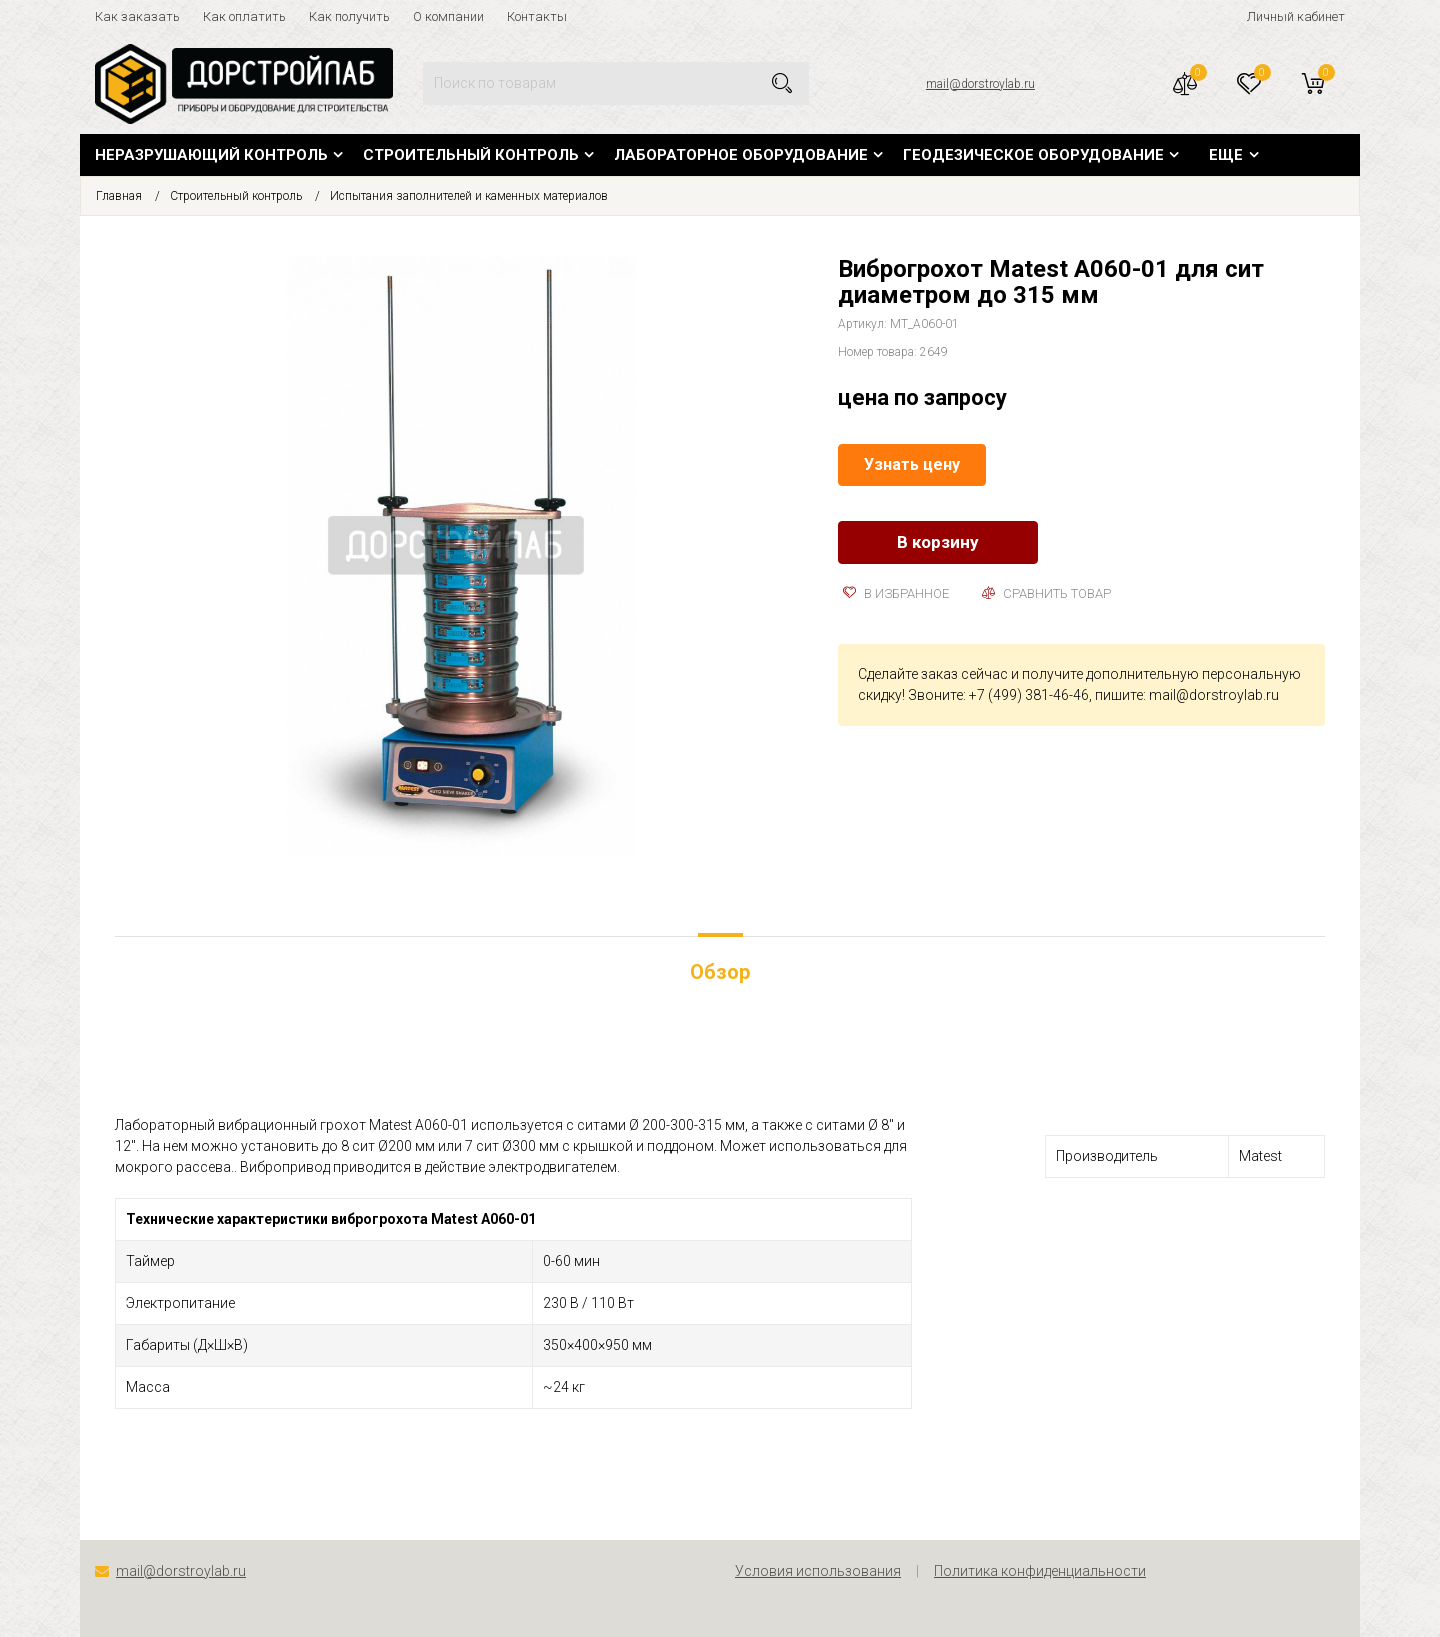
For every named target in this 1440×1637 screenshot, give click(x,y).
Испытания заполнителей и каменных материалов (469, 196)
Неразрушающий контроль (211, 155)
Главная (119, 196)
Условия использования (818, 1571)
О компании (448, 16)
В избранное (896, 593)
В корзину (938, 542)
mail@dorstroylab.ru (980, 84)
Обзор (720, 972)
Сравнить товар (1046, 593)
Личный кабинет (1296, 16)
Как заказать (137, 16)
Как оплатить (244, 16)
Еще (1226, 155)
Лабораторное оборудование (741, 155)
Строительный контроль (471, 155)
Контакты (537, 16)
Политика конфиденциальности (1040, 1571)
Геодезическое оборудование (1033, 155)
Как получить (349, 16)
